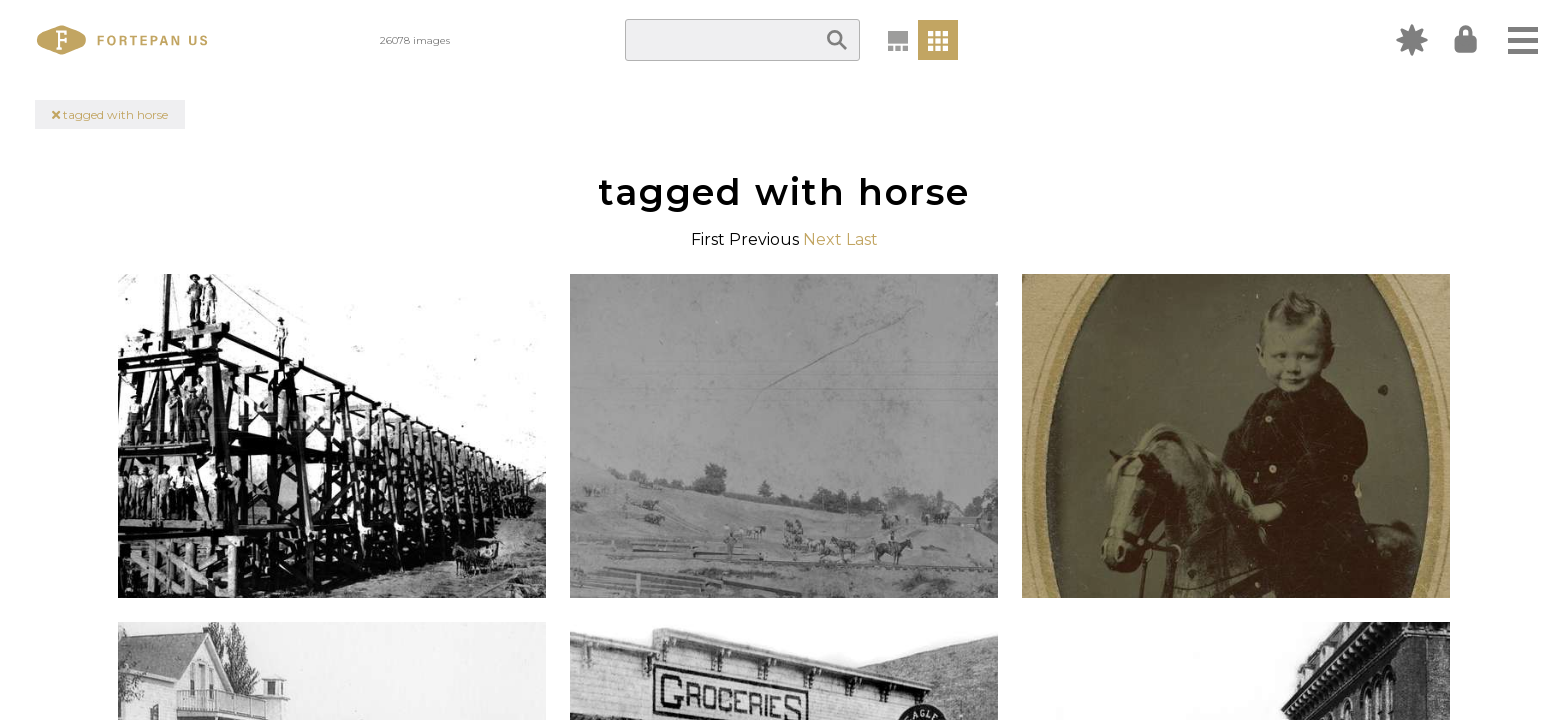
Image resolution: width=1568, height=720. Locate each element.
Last (862, 239)
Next (822, 239)
